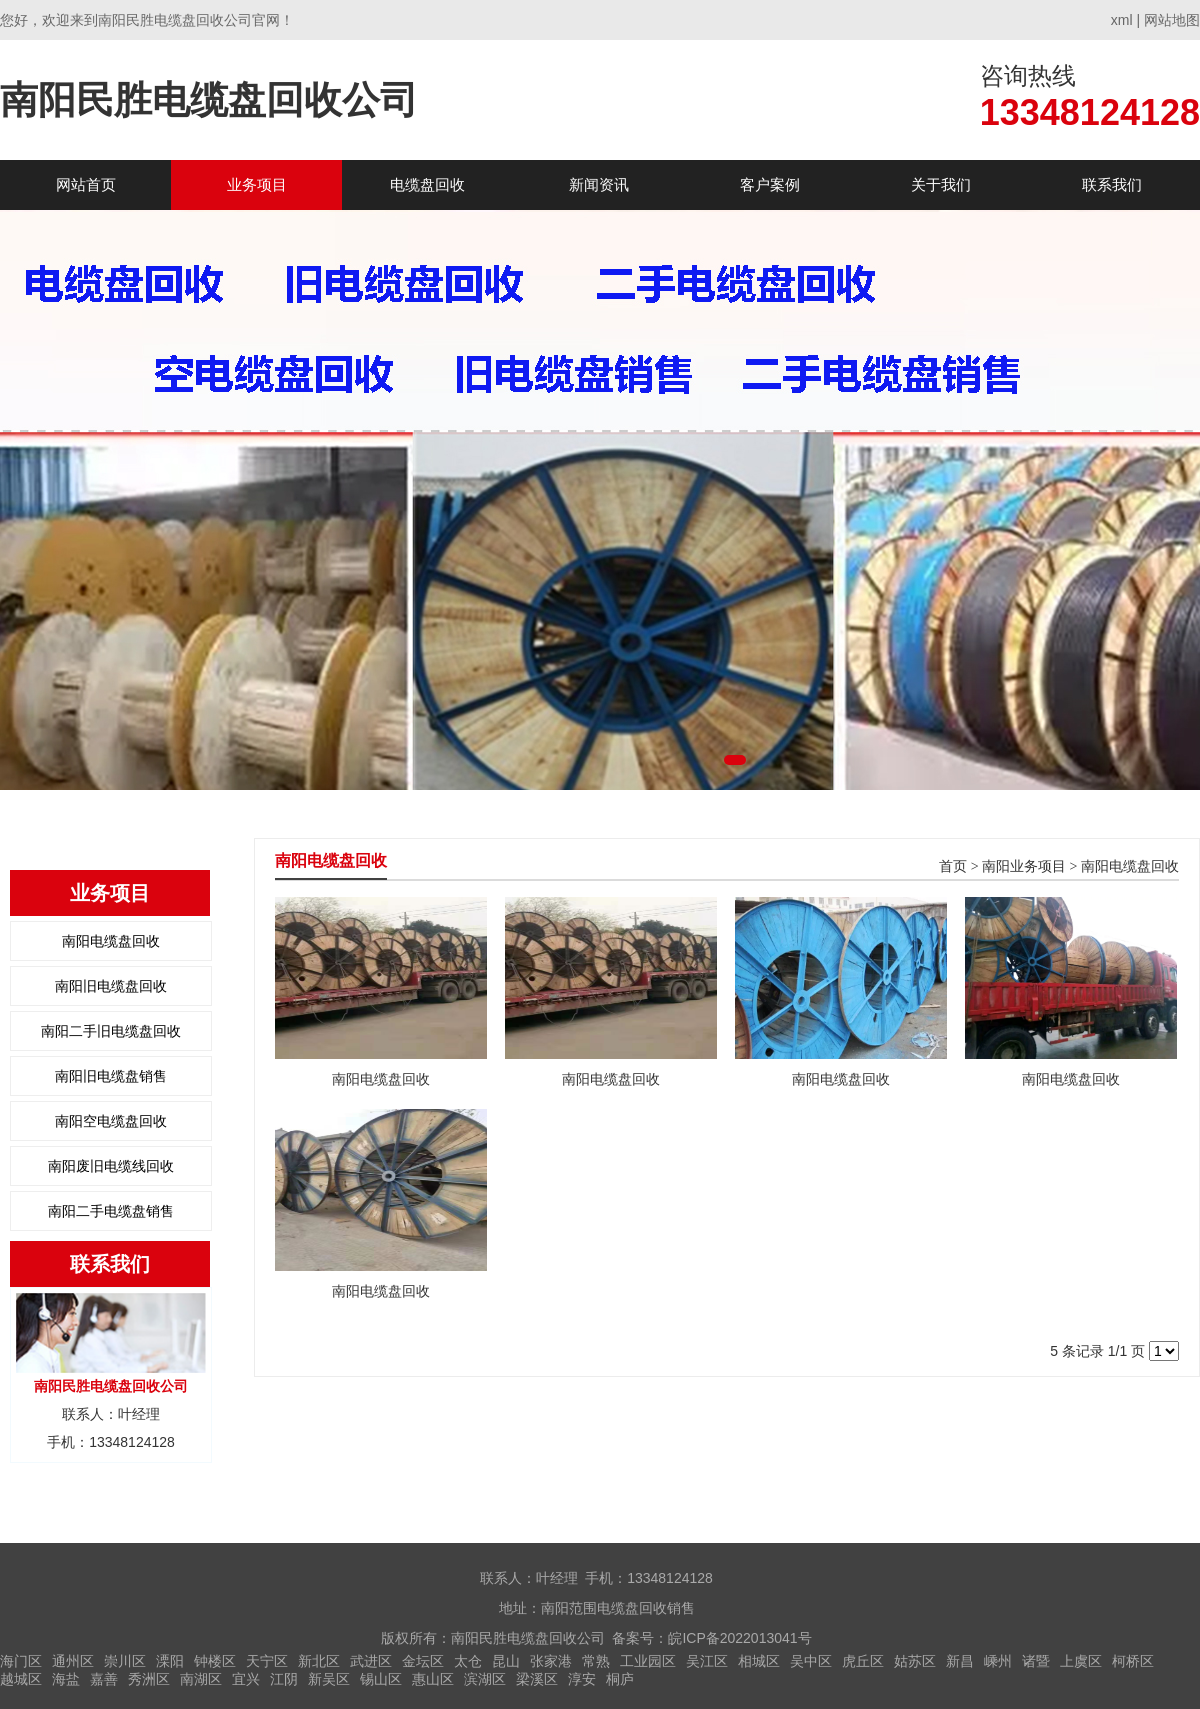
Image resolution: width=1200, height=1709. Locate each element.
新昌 (960, 1661)
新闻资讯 (599, 184)
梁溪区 (537, 1679)
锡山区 (381, 1679)
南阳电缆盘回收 (111, 941)
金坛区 (423, 1661)
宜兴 (246, 1679)
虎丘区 (863, 1661)
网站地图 (1172, 20)
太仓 (468, 1661)
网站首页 (86, 184)
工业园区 (648, 1661)
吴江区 (707, 1661)
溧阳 (170, 1661)
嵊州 (998, 1661)
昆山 (506, 1661)
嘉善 (104, 1679)
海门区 (21, 1661)
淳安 (582, 1679)
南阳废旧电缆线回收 (111, 1166)
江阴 (284, 1679)
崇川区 (125, 1661)
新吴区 (329, 1679)
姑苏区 (915, 1661)
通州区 (73, 1661)
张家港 (551, 1661)
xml (1122, 20)
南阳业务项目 (1024, 866)
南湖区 (201, 1679)
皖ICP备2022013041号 (739, 1638)
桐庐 (620, 1679)
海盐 (66, 1679)
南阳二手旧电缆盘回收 (111, 1031)
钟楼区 (215, 1661)
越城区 (21, 1679)
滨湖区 (485, 1679)
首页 (953, 866)
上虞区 (1081, 1661)
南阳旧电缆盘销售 (111, 1076)
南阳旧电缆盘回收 (111, 986)
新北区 (319, 1661)
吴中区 (811, 1661)
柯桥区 (1133, 1661)
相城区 (759, 1661)
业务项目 (257, 184)
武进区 (371, 1661)
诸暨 (1036, 1661)
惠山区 (433, 1679)
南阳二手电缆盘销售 (111, 1211)
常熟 (596, 1661)
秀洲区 (149, 1679)
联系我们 (1112, 184)
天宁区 (267, 1661)
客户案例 (770, 184)
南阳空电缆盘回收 (111, 1121)
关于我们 (941, 184)
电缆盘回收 (427, 184)
